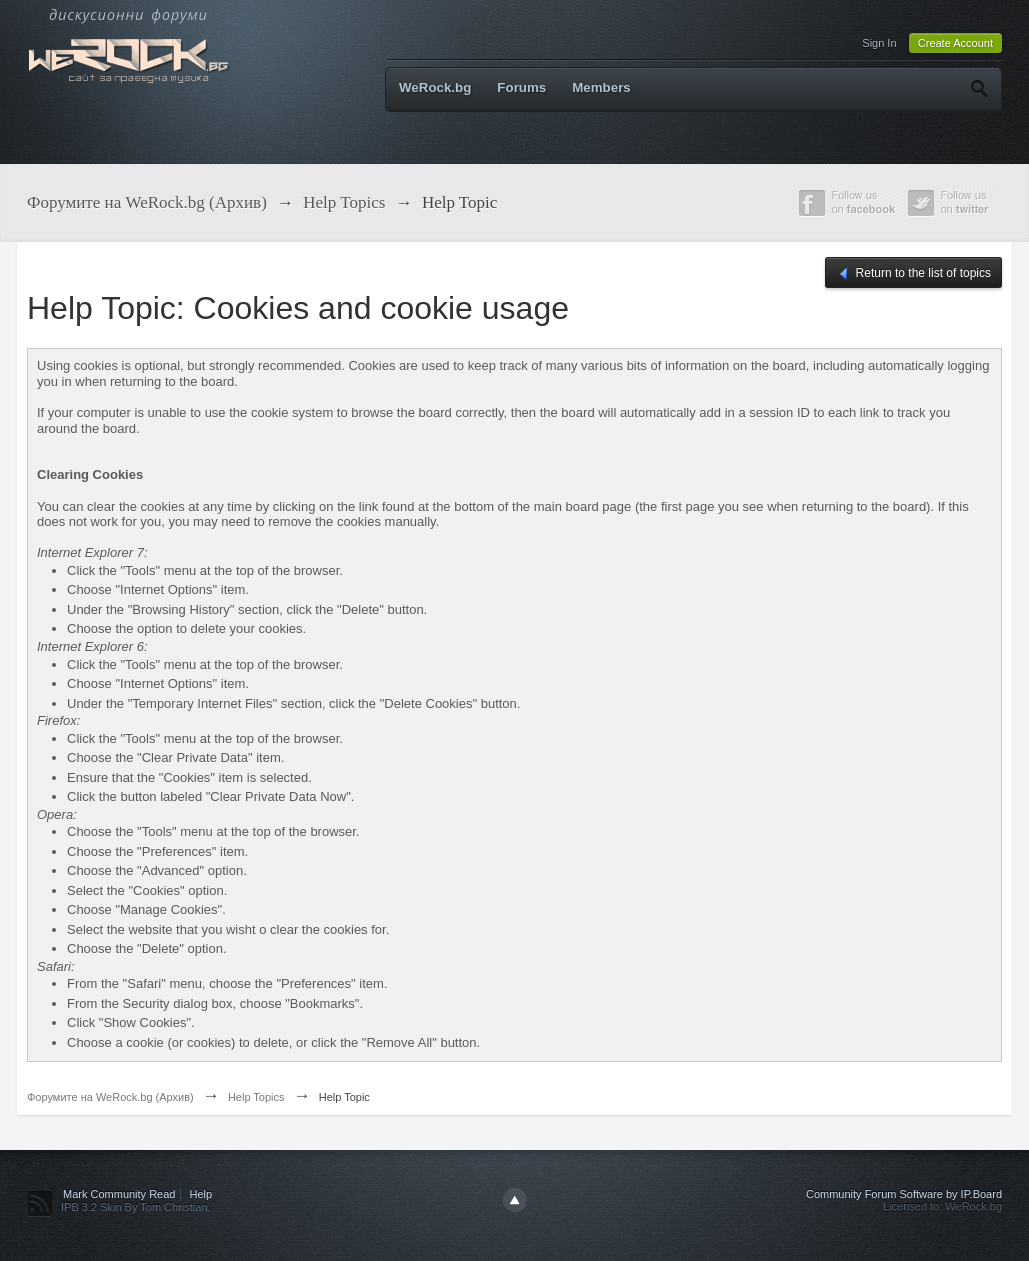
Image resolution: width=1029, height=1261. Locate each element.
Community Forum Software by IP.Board (904, 1194)
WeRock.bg (435, 87)
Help (201, 1194)
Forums (521, 87)
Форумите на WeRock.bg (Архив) (110, 1097)
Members (601, 87)
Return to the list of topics (913, 274)
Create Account (955, 43)
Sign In (879, 43)
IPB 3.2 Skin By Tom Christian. (136, 1207)
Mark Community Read (119, 1194)
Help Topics (256, 1097)
